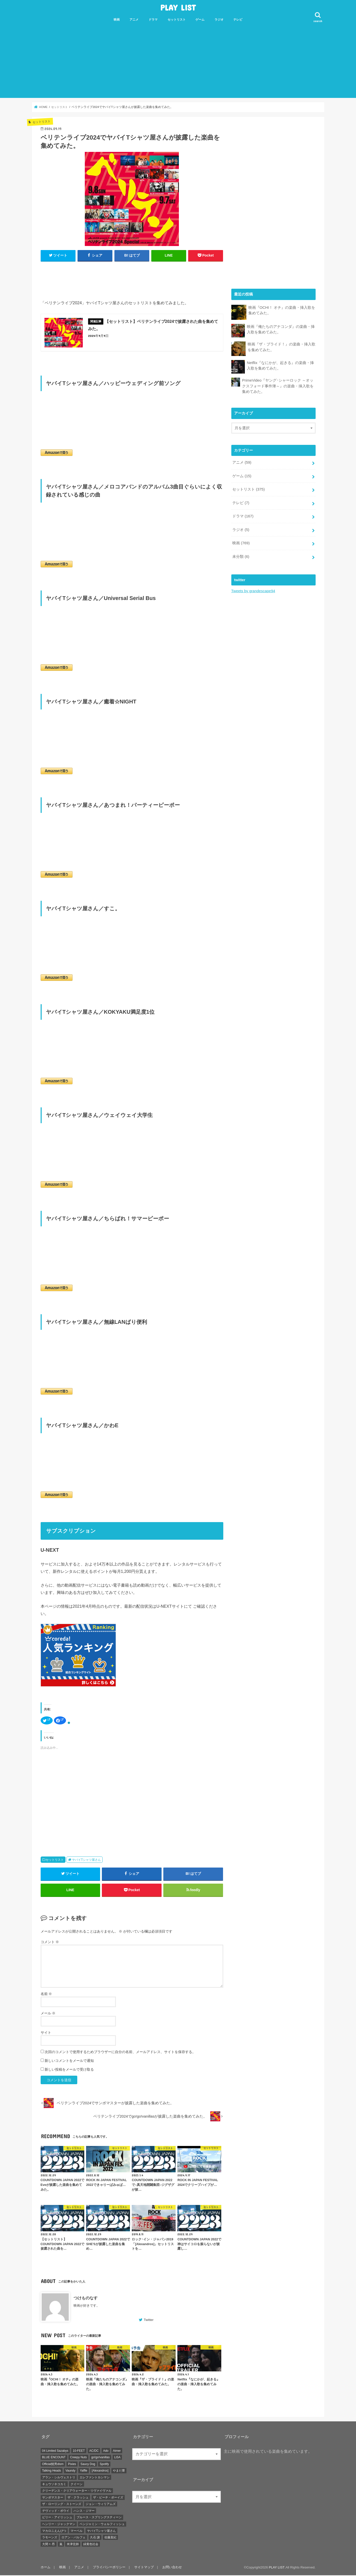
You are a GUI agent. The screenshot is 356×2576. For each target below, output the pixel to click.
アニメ (133, 19)
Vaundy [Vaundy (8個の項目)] (70, 2471)
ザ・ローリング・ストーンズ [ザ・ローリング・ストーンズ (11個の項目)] (61, 2505)
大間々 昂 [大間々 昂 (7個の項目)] (48, 2545)
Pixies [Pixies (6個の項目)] (72, 2465)
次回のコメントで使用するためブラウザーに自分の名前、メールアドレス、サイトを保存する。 (120, 2053)
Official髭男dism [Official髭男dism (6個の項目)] (53, 2465)
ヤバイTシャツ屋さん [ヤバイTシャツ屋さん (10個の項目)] (101, 2531)
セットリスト (177, 19)
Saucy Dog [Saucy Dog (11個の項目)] (88, 2465)
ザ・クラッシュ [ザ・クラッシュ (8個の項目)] (78, 2498)
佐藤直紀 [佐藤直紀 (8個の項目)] (110, 2538)
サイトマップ (143, 2568)
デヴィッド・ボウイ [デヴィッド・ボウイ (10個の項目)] (55, 2511)
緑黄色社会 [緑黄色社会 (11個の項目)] (90, 2545)
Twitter (149, 2321)
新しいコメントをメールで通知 (69, 2061)
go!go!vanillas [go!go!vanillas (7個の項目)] (100, 2458)
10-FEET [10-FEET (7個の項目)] (79, 2451)
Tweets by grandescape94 (253, 590)
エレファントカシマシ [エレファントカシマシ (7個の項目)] (95, 2478)
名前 (46, 1995)
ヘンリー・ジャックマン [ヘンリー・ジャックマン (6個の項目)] (58, 2525)
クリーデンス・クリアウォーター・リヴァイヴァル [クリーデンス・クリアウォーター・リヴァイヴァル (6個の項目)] (76, 2491)
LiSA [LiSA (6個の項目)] (117, 2458)
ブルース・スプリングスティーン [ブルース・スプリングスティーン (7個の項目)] (99, 2518)
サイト (46, 2033)
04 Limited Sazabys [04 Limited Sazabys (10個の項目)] (55, 2451)
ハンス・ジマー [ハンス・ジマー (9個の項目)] (84, 2511)
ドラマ (153, 19)
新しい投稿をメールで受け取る (69, 2070)
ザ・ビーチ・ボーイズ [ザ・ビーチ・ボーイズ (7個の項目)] (108, 2498)
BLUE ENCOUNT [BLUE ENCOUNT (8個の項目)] (54, 2458)
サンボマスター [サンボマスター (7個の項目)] (52, 2498)
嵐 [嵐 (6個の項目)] (60, 2545)
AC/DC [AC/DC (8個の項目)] (94, 2451)
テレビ (237, 19)
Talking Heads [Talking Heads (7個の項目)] (51, 2471)
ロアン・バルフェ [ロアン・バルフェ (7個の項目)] (73, 2538)
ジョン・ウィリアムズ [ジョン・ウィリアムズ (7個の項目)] (101, 2505)
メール (48, 2014)
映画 (117, 19)
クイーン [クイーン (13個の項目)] (76, 2485)
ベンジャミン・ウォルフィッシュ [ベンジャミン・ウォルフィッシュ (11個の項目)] (102, 2525)
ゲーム (199, 19)
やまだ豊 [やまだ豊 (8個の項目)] (119, 2471)
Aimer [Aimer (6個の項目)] (117, 2451)
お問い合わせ (171, 2568)
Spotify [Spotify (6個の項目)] (104, 2465)
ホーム (45, 2568)
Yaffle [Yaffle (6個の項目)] (83, 2471)
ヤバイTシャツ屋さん (86, 1860)
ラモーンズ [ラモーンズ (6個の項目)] (49, 2538)
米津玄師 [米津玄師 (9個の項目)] (73, 2545)
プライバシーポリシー (108, 2568)
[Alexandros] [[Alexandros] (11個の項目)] (100, 2471)
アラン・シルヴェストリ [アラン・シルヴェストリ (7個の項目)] (58, 2478)
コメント (50, 1943)
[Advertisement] (178, 63)
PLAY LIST (178, 7)
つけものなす (86, 2299)
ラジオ (219, 19)
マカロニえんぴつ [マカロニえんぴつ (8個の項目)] (54, 2531)
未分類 (240, 555)
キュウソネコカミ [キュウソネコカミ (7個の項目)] (54, 2485)
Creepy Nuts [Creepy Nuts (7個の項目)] (78, 2458)
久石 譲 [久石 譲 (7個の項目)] (95, 2538)
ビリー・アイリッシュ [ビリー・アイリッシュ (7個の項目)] (57, 2518)
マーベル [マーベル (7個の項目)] (76, 2531)
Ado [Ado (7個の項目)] (105, 2451)
